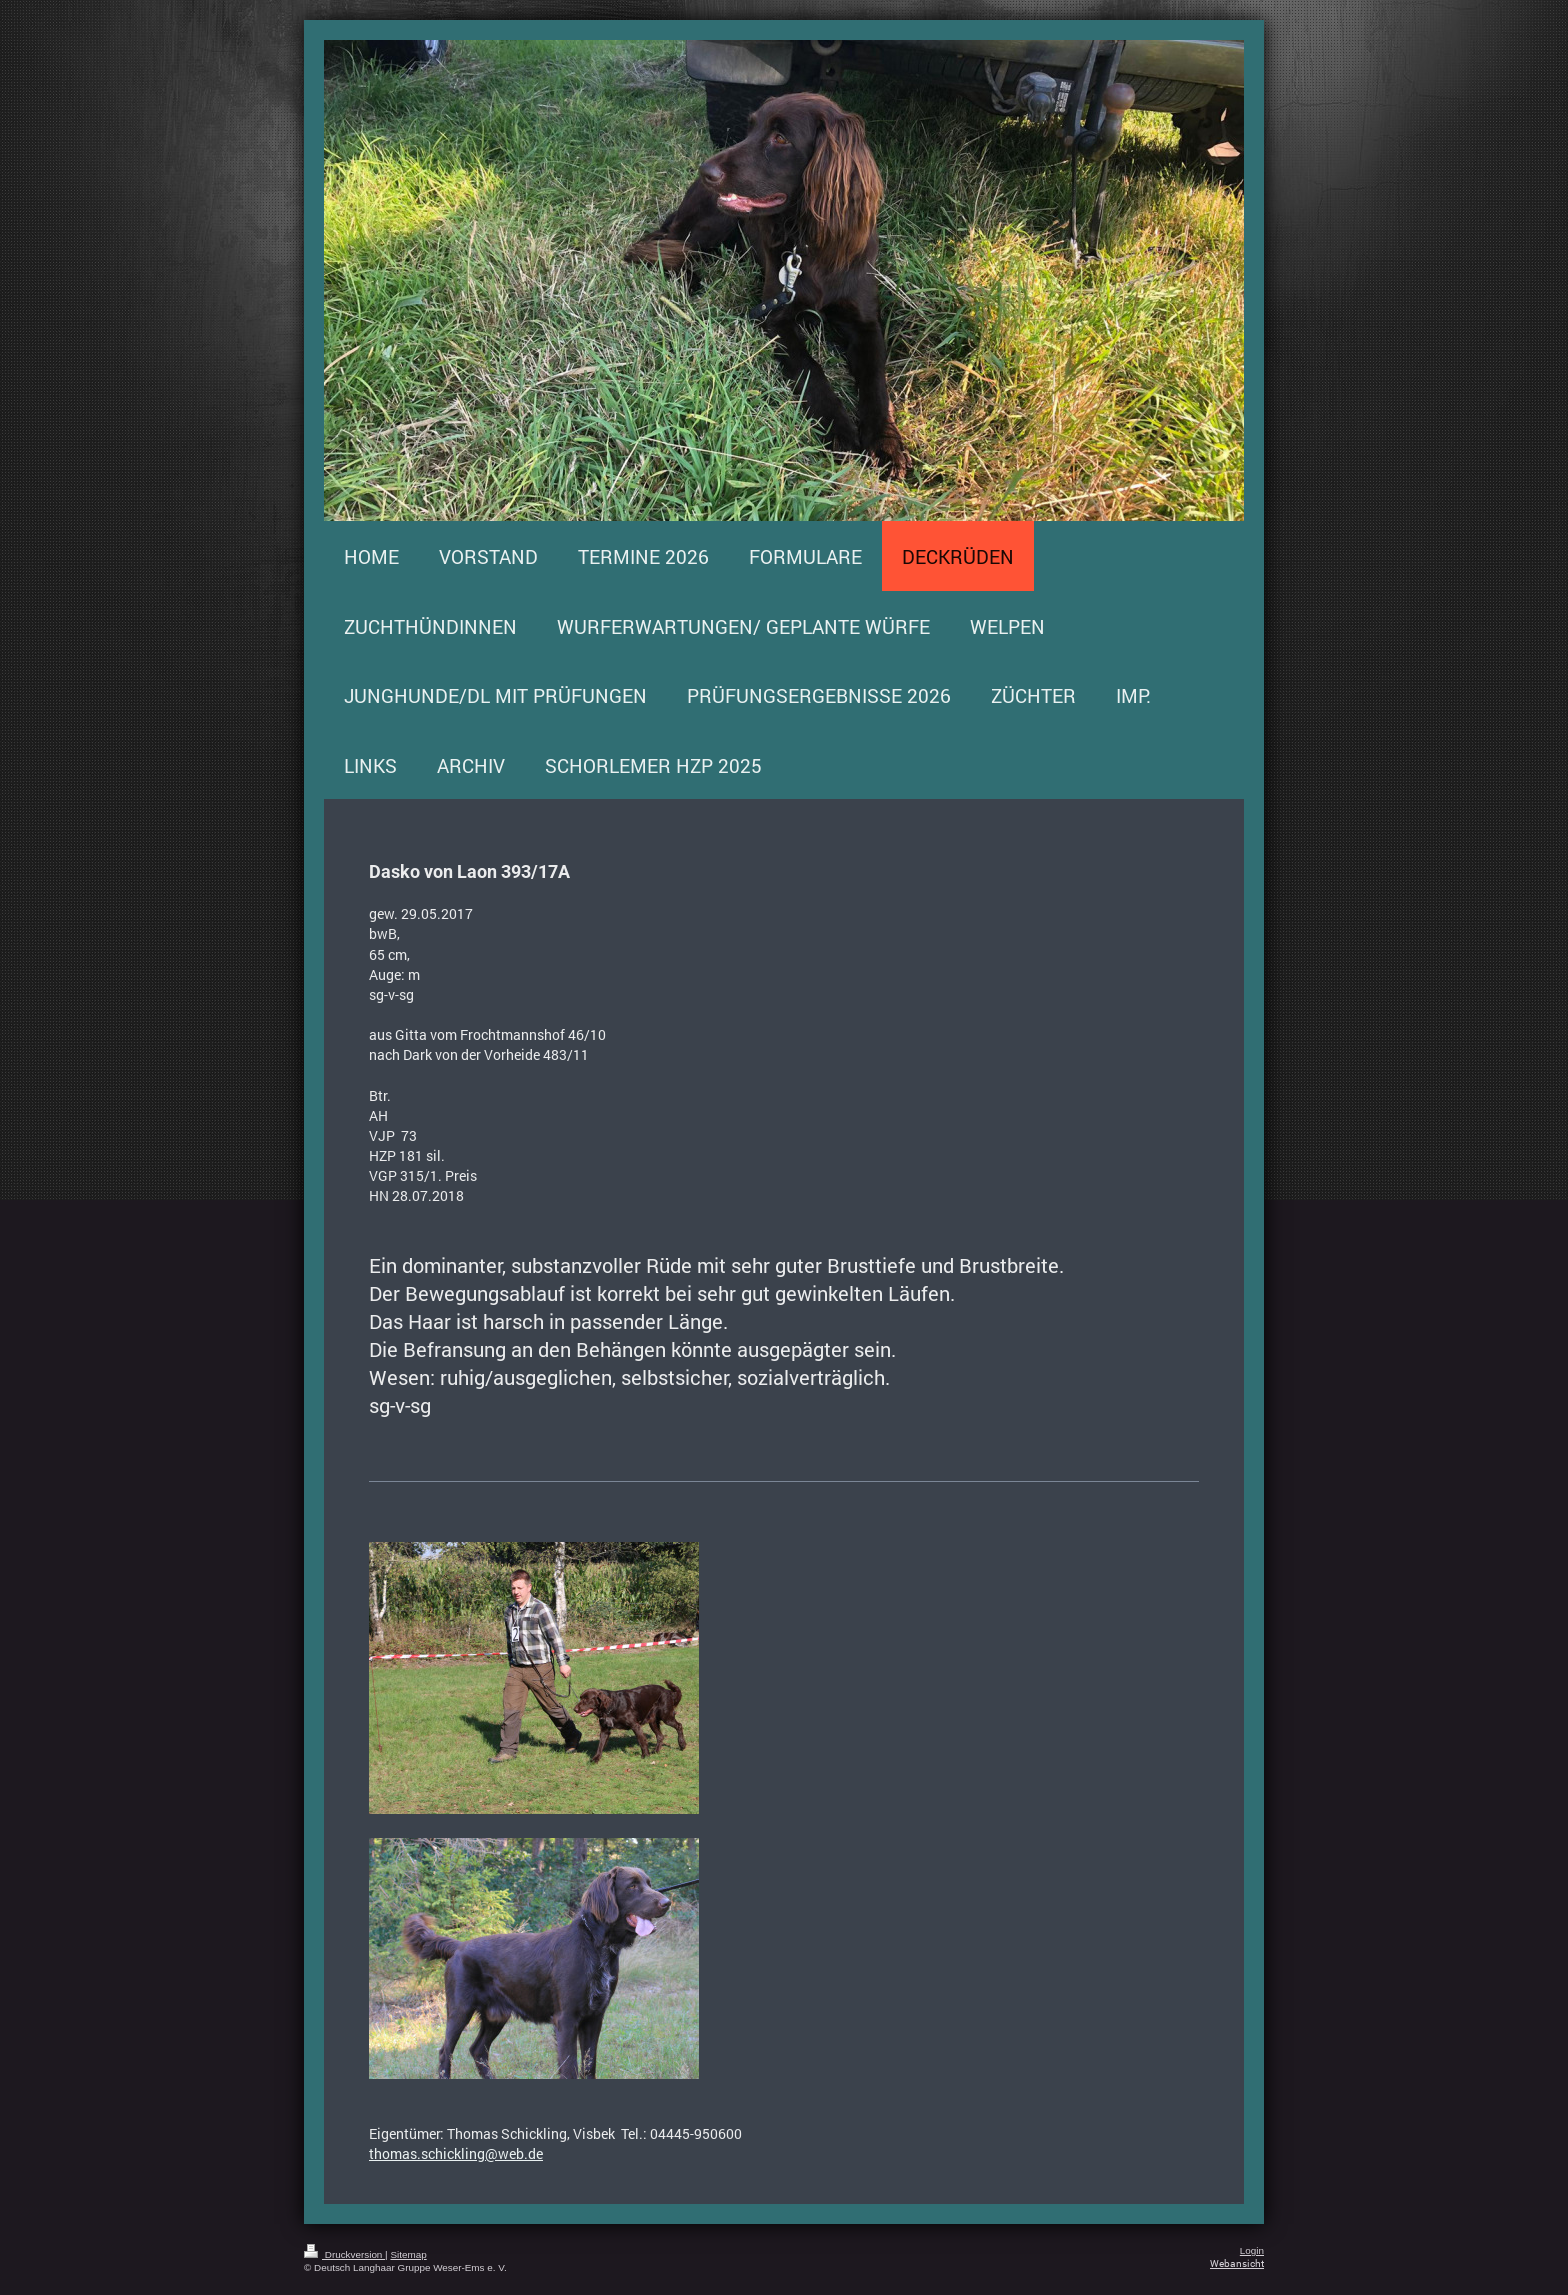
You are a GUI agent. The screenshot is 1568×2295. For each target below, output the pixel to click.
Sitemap (408, 2254)
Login (1252, 2250)
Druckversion (344, 2254)
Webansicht (1237, 2263)
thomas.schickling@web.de (456, 2153)
